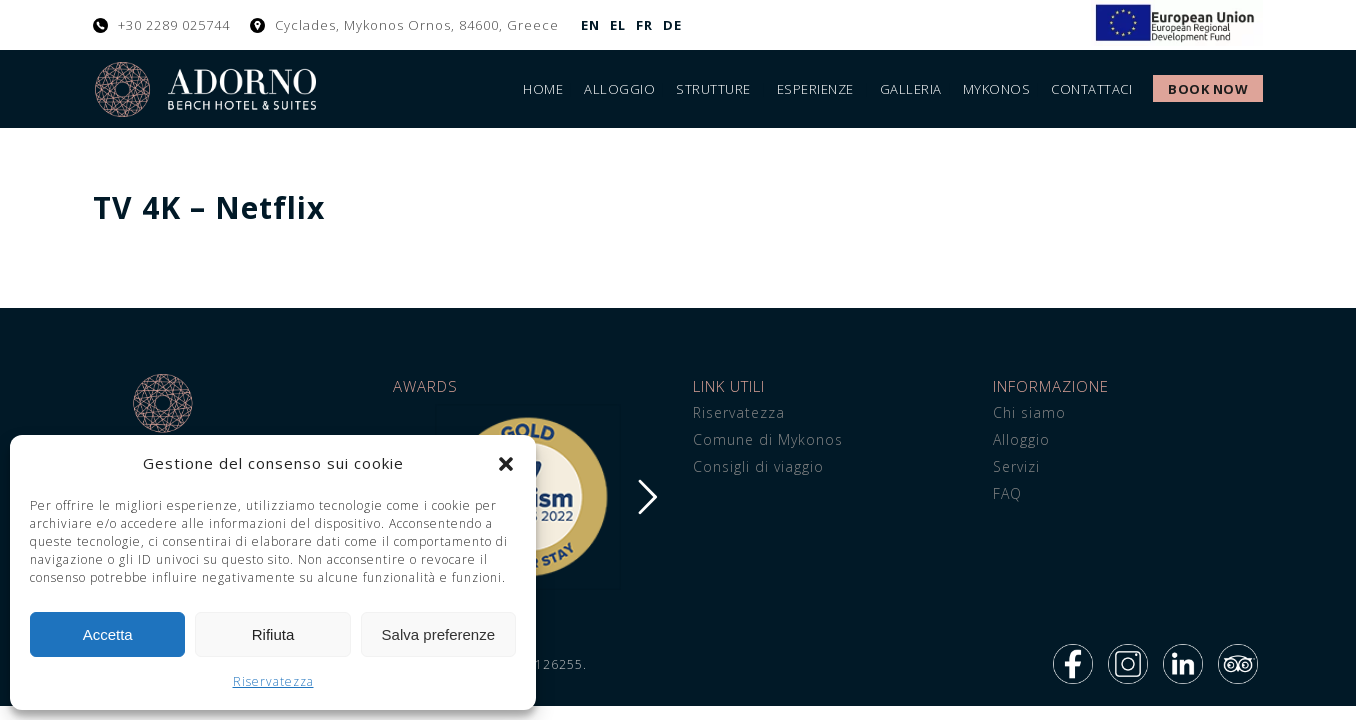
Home (543, 89)
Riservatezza (273, 681)
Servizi (1016, 466)
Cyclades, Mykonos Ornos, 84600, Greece (417, 25)
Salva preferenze (438, 634)
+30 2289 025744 (174, 25)
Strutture (713, 89)
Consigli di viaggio (758, 466)
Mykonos (997, 89)
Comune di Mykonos (768, 439)
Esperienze (815, 89)
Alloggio (619, 89)
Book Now (1208, 89)
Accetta (108, 634)
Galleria (911, 89)
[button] (506, 464)
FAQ (1007, 493)
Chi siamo (1029, 412)
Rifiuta (273, 634)
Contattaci (1091, 89)
